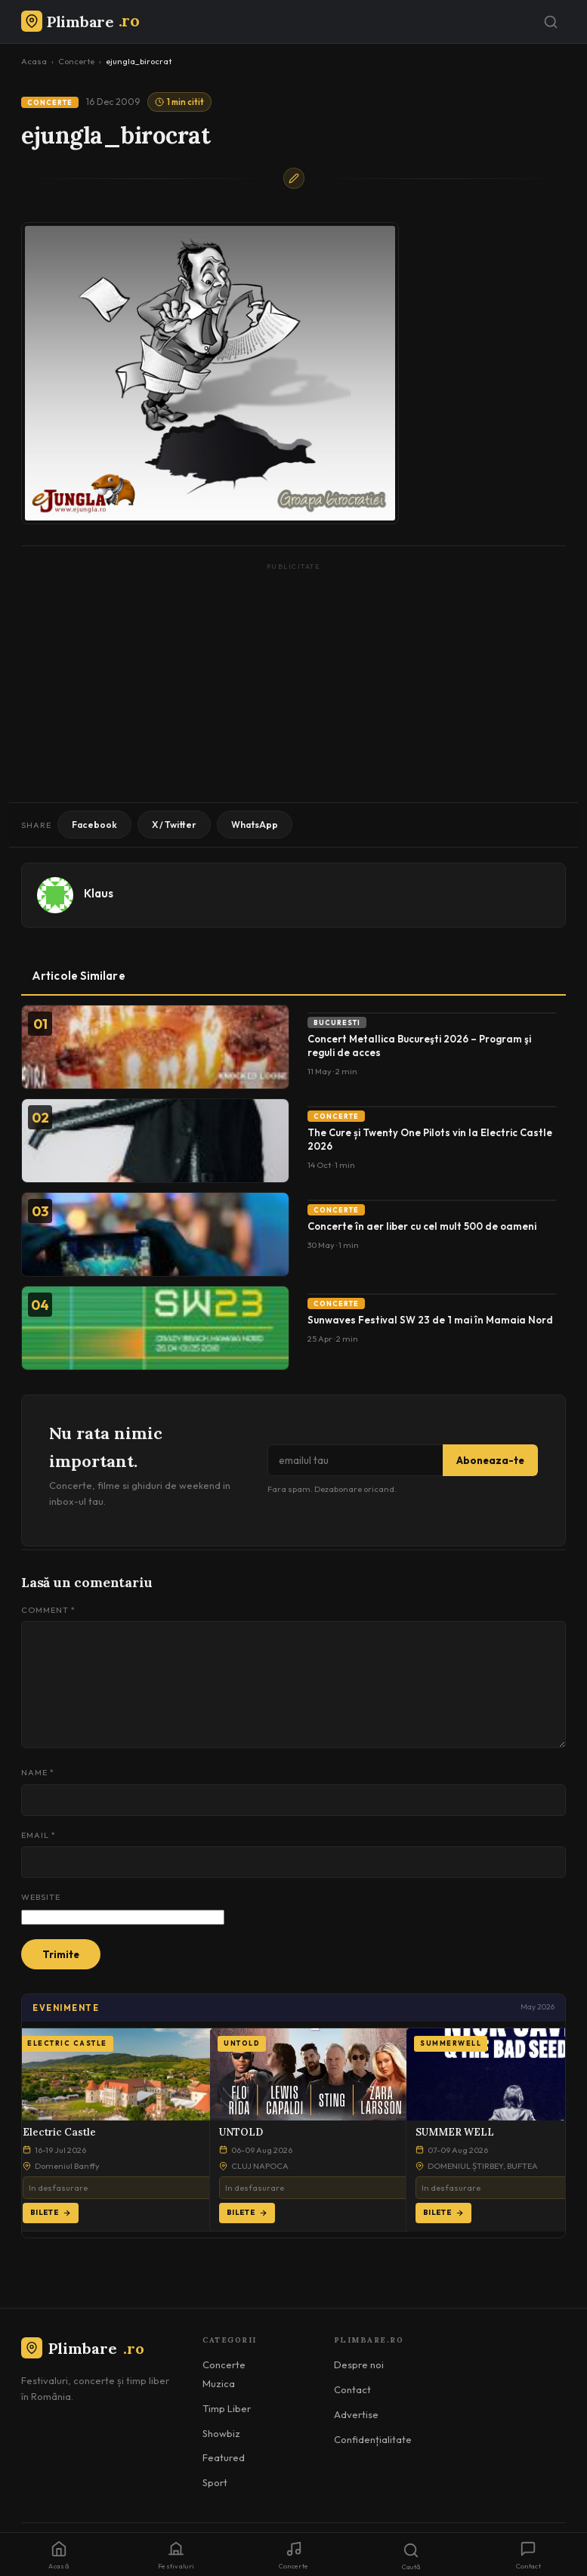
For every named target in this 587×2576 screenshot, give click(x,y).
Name (37, 1772)
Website (40, 1897)
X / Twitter (174, 824)
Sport (214, 2482)
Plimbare (82, 2348)
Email (38, 1835)
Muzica (218, 2383)
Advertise (356, 2414)
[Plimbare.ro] (80, 21)
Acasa (34, 61)
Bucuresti (337, 1022)
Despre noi (359, 2364)
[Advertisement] (293, 681)
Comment (48, 1610)
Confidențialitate (373, 2439)
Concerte (76, 61)
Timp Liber (226, 2408)
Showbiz (221, 2433)
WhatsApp (254, 824)
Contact (352, 2389)
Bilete (50, 2212)
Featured (223, 2457)
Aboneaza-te (490, 1460)
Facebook (94, 824)
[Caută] (551, 22)
